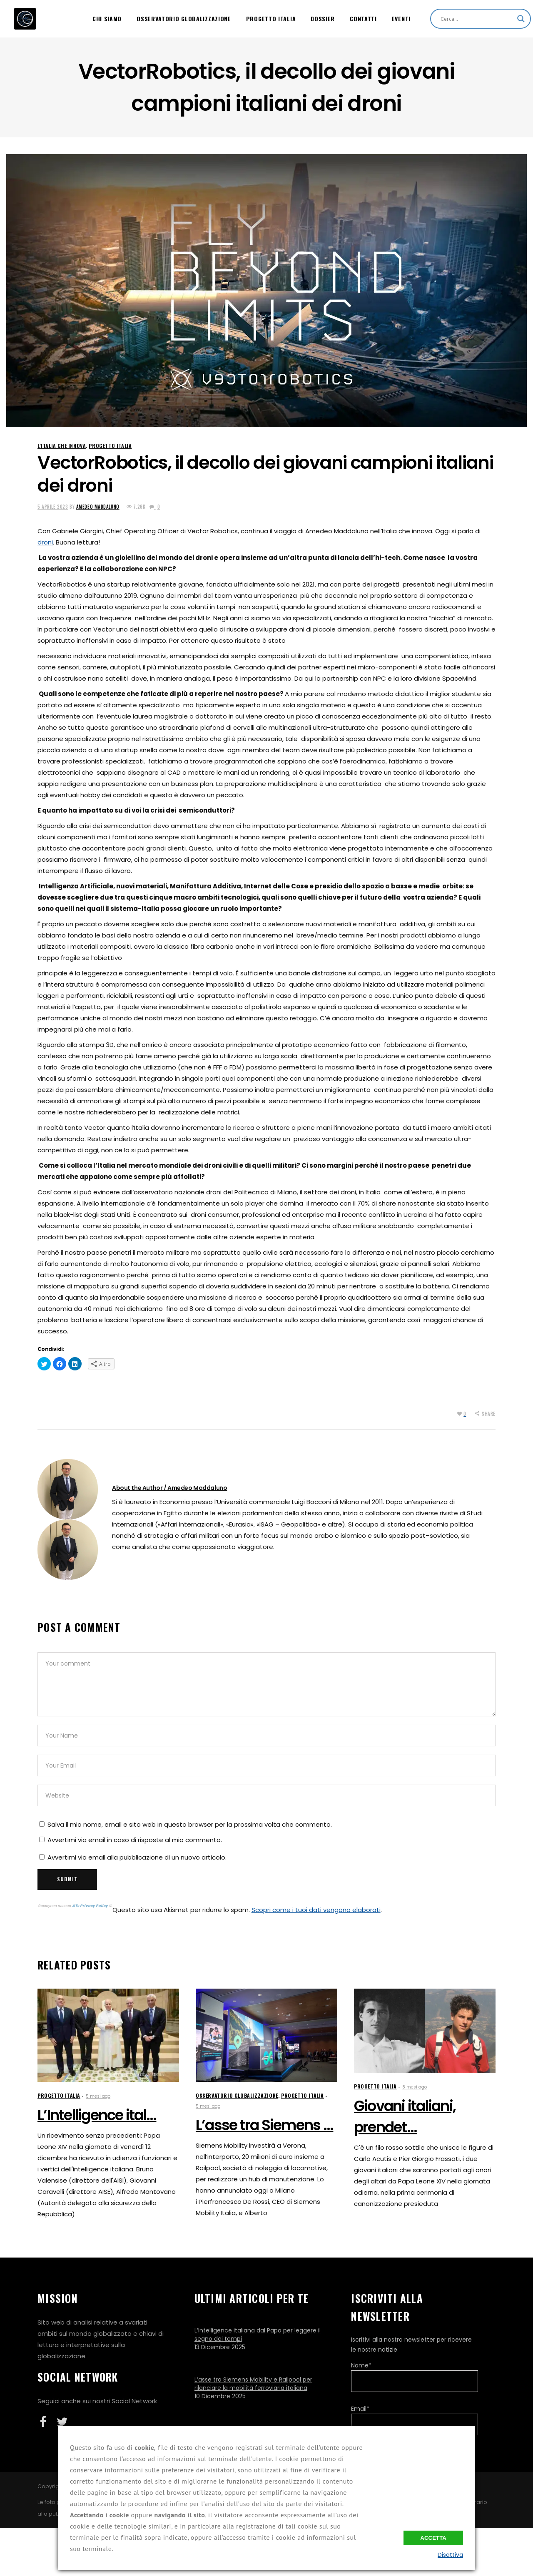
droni (45, 542)
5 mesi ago (98, 2096)
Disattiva (450, 2555)
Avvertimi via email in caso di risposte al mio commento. (134, 1839)
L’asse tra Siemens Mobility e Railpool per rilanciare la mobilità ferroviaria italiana (253, 2383)
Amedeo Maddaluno (98, 506)
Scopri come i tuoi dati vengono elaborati (316, 1909)
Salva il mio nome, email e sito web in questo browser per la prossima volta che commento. (189, 1824)
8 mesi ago (414, 2087)
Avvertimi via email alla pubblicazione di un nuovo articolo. (137, 1857)
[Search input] (477, 19)
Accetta (433, 2538)
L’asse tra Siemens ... (265, 2125)
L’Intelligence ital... (97, 2115)
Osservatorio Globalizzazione (237, 2095)
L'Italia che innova (61, 445)
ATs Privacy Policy (90, 1905)
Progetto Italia (110, 445)
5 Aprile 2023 (52, 506)
